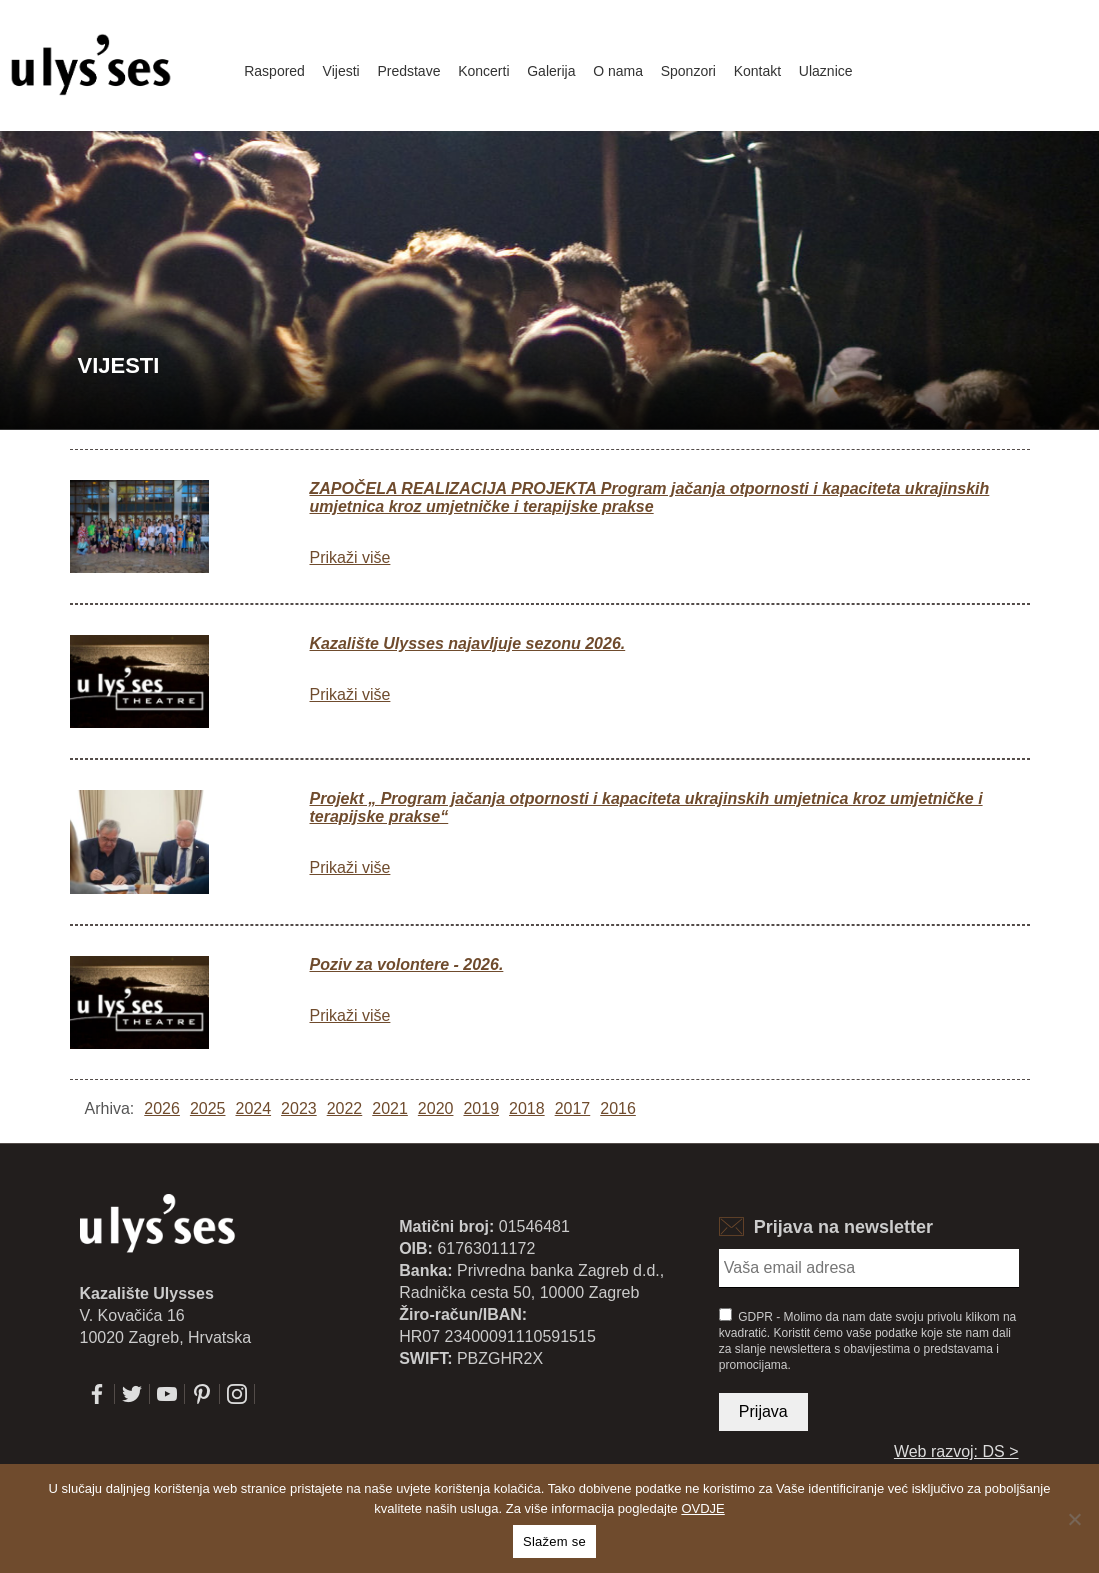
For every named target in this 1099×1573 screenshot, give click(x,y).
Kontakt (757, 71)
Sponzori (688, 71)
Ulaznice (826, 71)
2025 (208, 1108)
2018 (527, 1108)
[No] (1074, 1519)
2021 (390, 1108)
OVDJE (702, 1508)
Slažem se (554, 1541)
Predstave (408, 71)
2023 (299, 1108)
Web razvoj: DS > (956, 1451)
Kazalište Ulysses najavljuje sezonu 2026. (468, 643)
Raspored (274, 71)
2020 (436, 1108)
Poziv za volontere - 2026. (407, 964)
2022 (345, 1108)
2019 (481, 1108)
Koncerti (483, 71)
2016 (618, 1108)
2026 (162, 1108)
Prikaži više (350, 557)
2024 (253, 1108)
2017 (573, 1108)
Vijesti (341, 71)
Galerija (551, 71)
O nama (618, 71)
